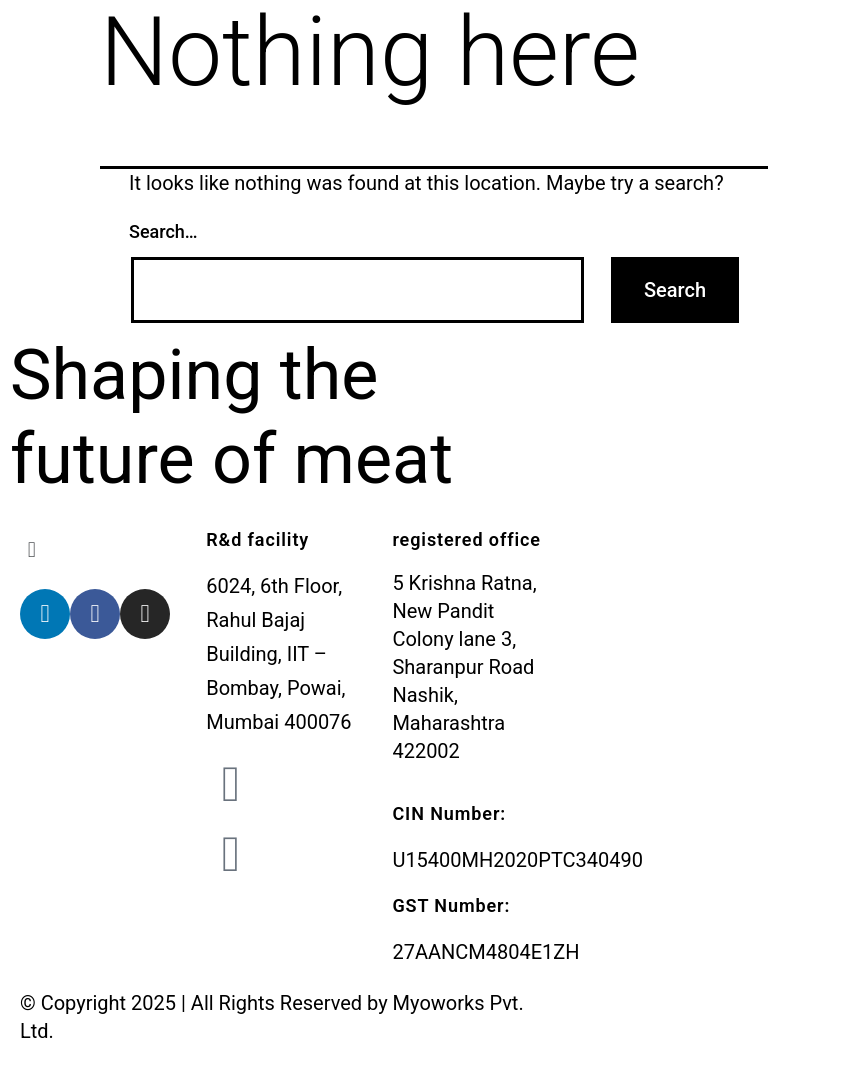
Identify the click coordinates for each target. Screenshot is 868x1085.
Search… (163, 231)
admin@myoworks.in (364, 773)
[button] (103, 549)
